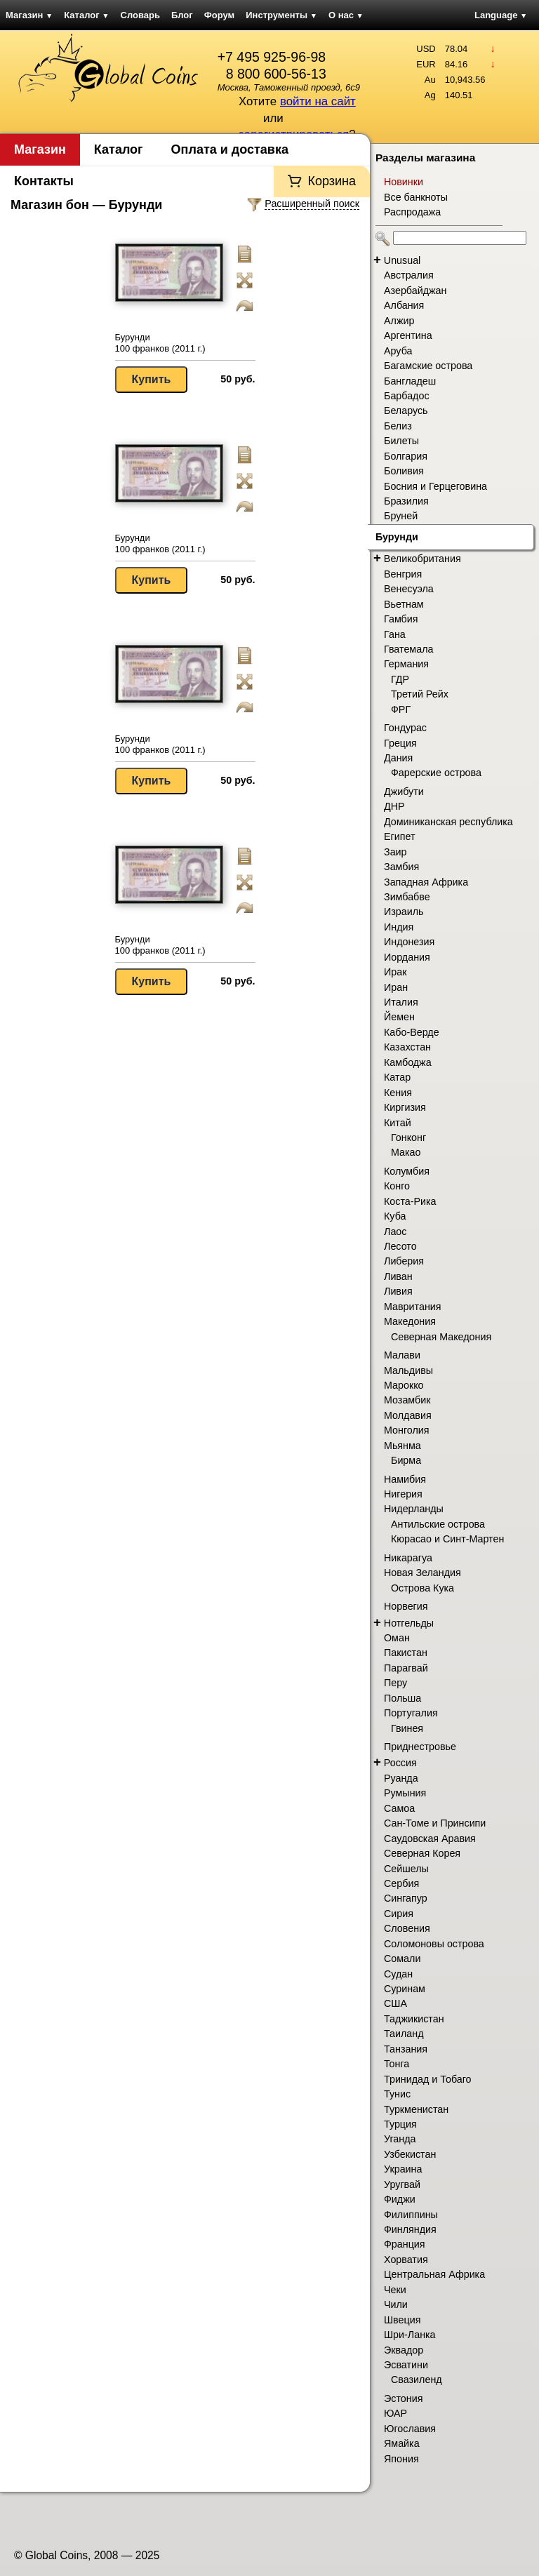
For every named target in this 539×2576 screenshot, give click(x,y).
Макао (406, 1152)
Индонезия (409, 941)
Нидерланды (414, 1508)
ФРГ (401, 709)
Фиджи (399, 2199)
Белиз (398, 426)
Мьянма (402, 1445)
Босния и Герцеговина (435, 486)
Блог (182, 15)
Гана (395, 634)
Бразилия (406, 501)
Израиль (404, 911)
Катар (397, 1077)
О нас (346, 15)
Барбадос (407, 395)
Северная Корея (422, 1853)
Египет (399, 836)
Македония (410, 1321)
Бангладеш (410, 381)
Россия (400, 1762)
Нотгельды (409, 1623)
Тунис (397, 2094)
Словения (407, 1928)
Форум (219, 15)
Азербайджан (415, 290)
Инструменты (281, 15)
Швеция (402, 2319)
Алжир (399, 320)
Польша (402, 1698)
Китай (397, 1122)
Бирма (406, 1460)
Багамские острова (428, 365)
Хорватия (406, 2259)
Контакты (44, 181)
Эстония (403, 2398)
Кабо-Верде (411, 1032)
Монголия (407, 1430)
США (395, 2003)
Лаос (395, 1231)
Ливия (398, 1291)
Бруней (401, 515)
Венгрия (403, 574)
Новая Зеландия (422, 1572)
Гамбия (401, 619)
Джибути (404, 791)
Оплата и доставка (229, 149)
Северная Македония (441, 1336)
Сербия (401, 1883)
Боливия (404, 470)
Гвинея (407, 1728)
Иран (396, 987)
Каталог (86, 15)
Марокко (404, 1385)
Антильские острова (438, 1524)
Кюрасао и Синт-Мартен (447, 1538)
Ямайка (402, 2443)
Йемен (399, 1016)
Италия (401, 1002)
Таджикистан (414, 2018)
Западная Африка (426, 882)
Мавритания (412, 1306)
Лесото (400, 1246)
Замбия (401, 866)
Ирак (395, 971)
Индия (398, 927)
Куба (395, 1216)
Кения (398, 1092)
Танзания (405, 2049)
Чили (396, 2304)
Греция (400, 743)
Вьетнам (404, 604)
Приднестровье (420, 1746)
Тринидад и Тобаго (428, 2079)
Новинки (403, 181)
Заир (395, 851)
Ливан (398, 1276)
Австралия (409, 275)
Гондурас (405, 727)
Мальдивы (408, 1370)
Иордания (407, 957)
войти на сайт (318, 101)
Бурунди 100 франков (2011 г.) (160, 343)
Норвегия (406, 1606)
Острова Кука (422, 1588)
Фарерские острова (436, 772)
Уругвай (402, 2184)
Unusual (402, 260)
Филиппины (411, 2214)
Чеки (395, 2289)
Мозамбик (407, 1400)
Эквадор (403, 2350)
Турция (400, 2124)
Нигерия (403, 1494)
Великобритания (422, 558)
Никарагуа (408, 1557)
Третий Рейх (419, 694)
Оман (397, 1637)
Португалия (411, 1713)
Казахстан (407, 1047)
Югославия (410, 2428)
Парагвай (406, 1668)
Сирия (398, 1913)
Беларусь (406, 410)
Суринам (404, 1988)
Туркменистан (416, 2109)
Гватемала (408, 649)
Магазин (29, 15)
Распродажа (412, 212)
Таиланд (404, 2033)
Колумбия (407, 1171)
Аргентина (408, 335)
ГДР (400, 679)
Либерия (404, 1261)
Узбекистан (410, 2154)
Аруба (398, 350)
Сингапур (405, 1898)
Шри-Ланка (410, 2334)
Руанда (401, 1778)
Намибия (405, 1479)
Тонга (396, 2063)
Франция (404, 2244)
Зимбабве (407, 896)
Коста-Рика (410, 1201)
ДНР (394, 806)
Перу (395, 1682)
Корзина (331, 181)
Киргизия (405, 1107)
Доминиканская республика (448, 821)
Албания (404, 305)
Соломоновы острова (434, 1943)
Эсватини (406, 2364)
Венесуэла (409, 588)
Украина (403, 2169)
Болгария (405, 456)
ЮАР (395, 2413)
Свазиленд (416, 2379)
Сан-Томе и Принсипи (435, 1823)
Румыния (405, 1792)
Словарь (140, 15)
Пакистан (405, 1652)
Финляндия (410, 2229)
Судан (398, 1974)
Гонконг (408, 1137)
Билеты (401, 440)
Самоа (399, 1808)
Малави (402, 1355)
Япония (401, 2458)
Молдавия (408, 1415)
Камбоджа (408, 1062)
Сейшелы (406, 1868)
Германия (406, 663)
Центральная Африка (434, 2274)
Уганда (399, 2138)
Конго (397, 1186)
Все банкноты (416, 197)
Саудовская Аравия (430, 1838)
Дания (398, 757)
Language (500, 15)
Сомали (402, 1958)
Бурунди (396, 536)
